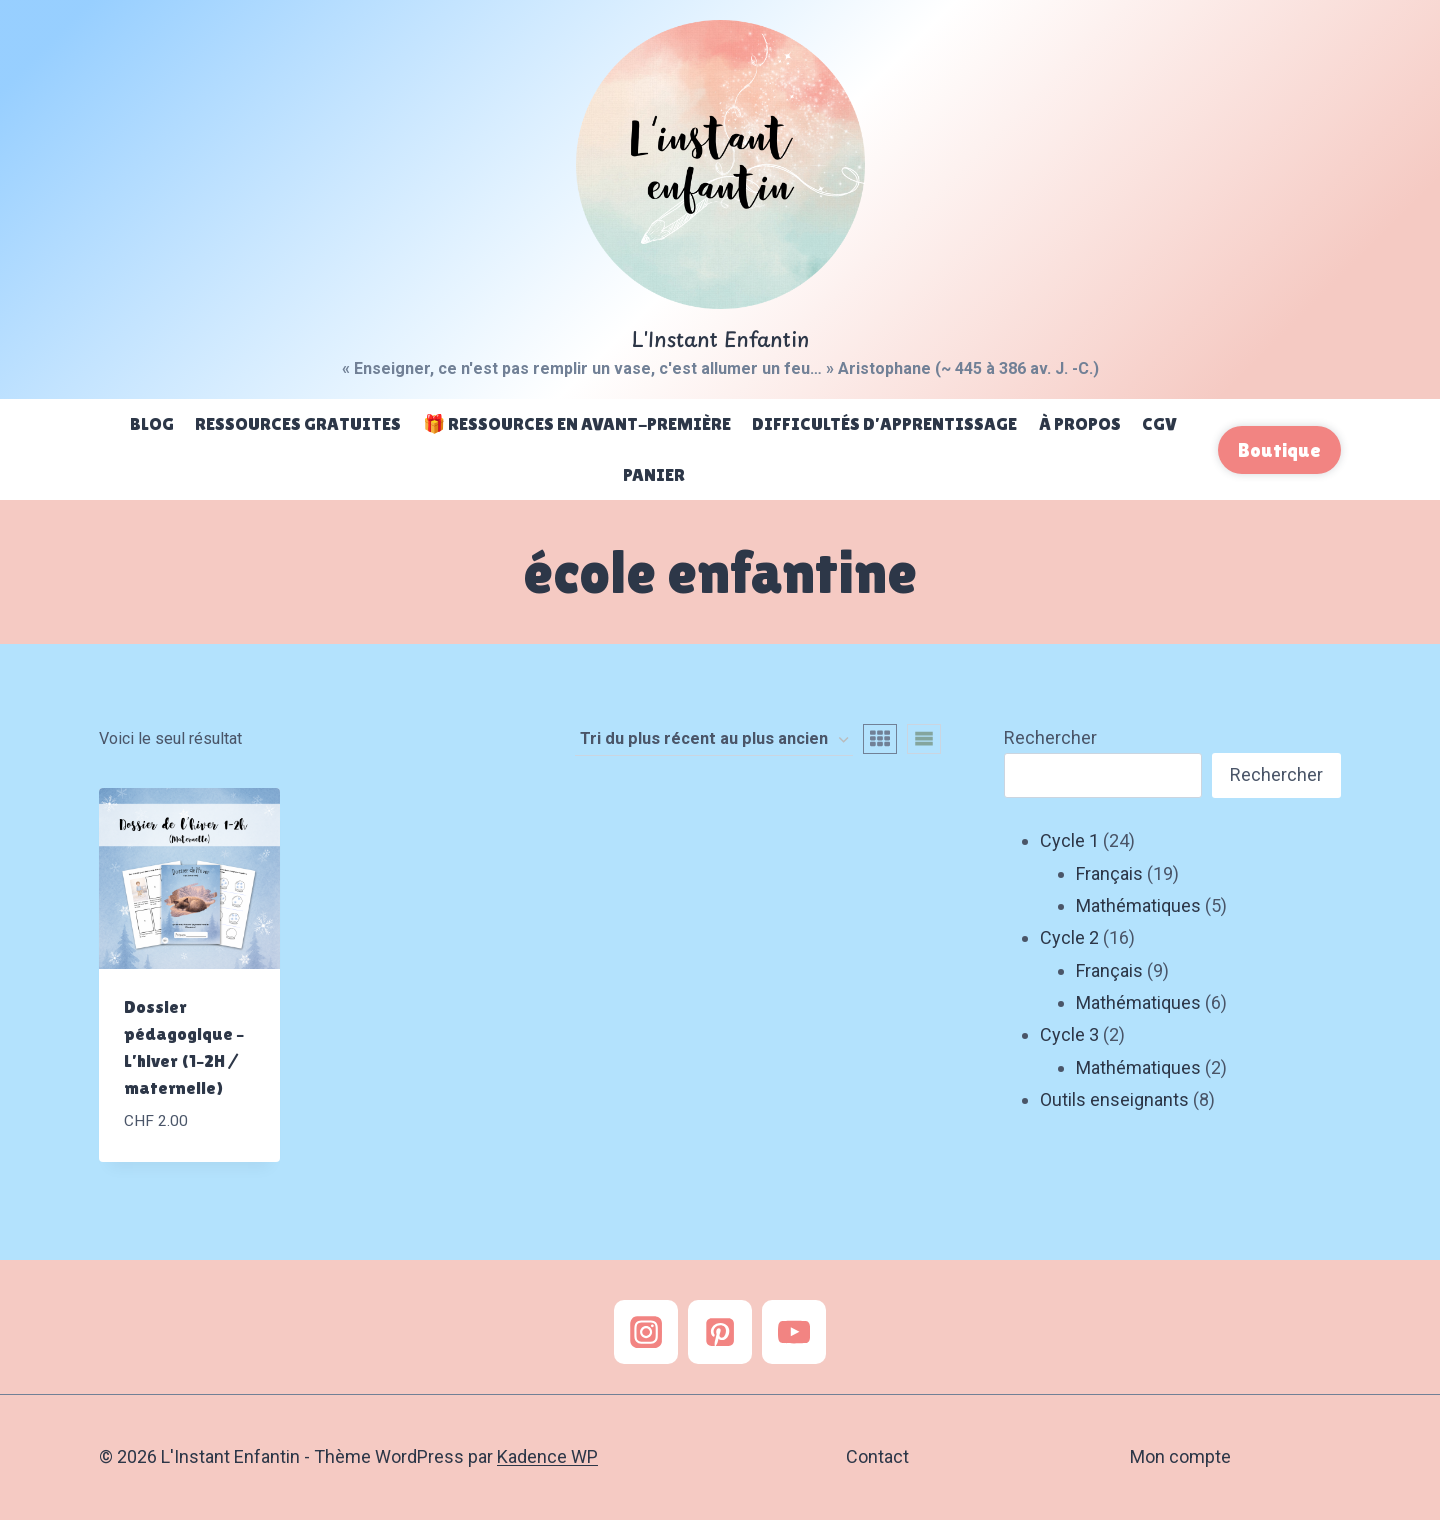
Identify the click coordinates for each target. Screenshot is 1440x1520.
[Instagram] (646, 1332)
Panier (654, 474)
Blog (152, 423)
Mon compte (1180, 1456)
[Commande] (714, 740)
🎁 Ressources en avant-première (577, 423)
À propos (1080, 423)
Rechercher (1050, 737)
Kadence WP (547, 1456)
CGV (1159, 423)
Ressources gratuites (298, 423)
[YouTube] (794, 1332)
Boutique (1279, 450)
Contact (877, 1456)
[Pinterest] (720, 1332)
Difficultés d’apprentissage (884, 423)
